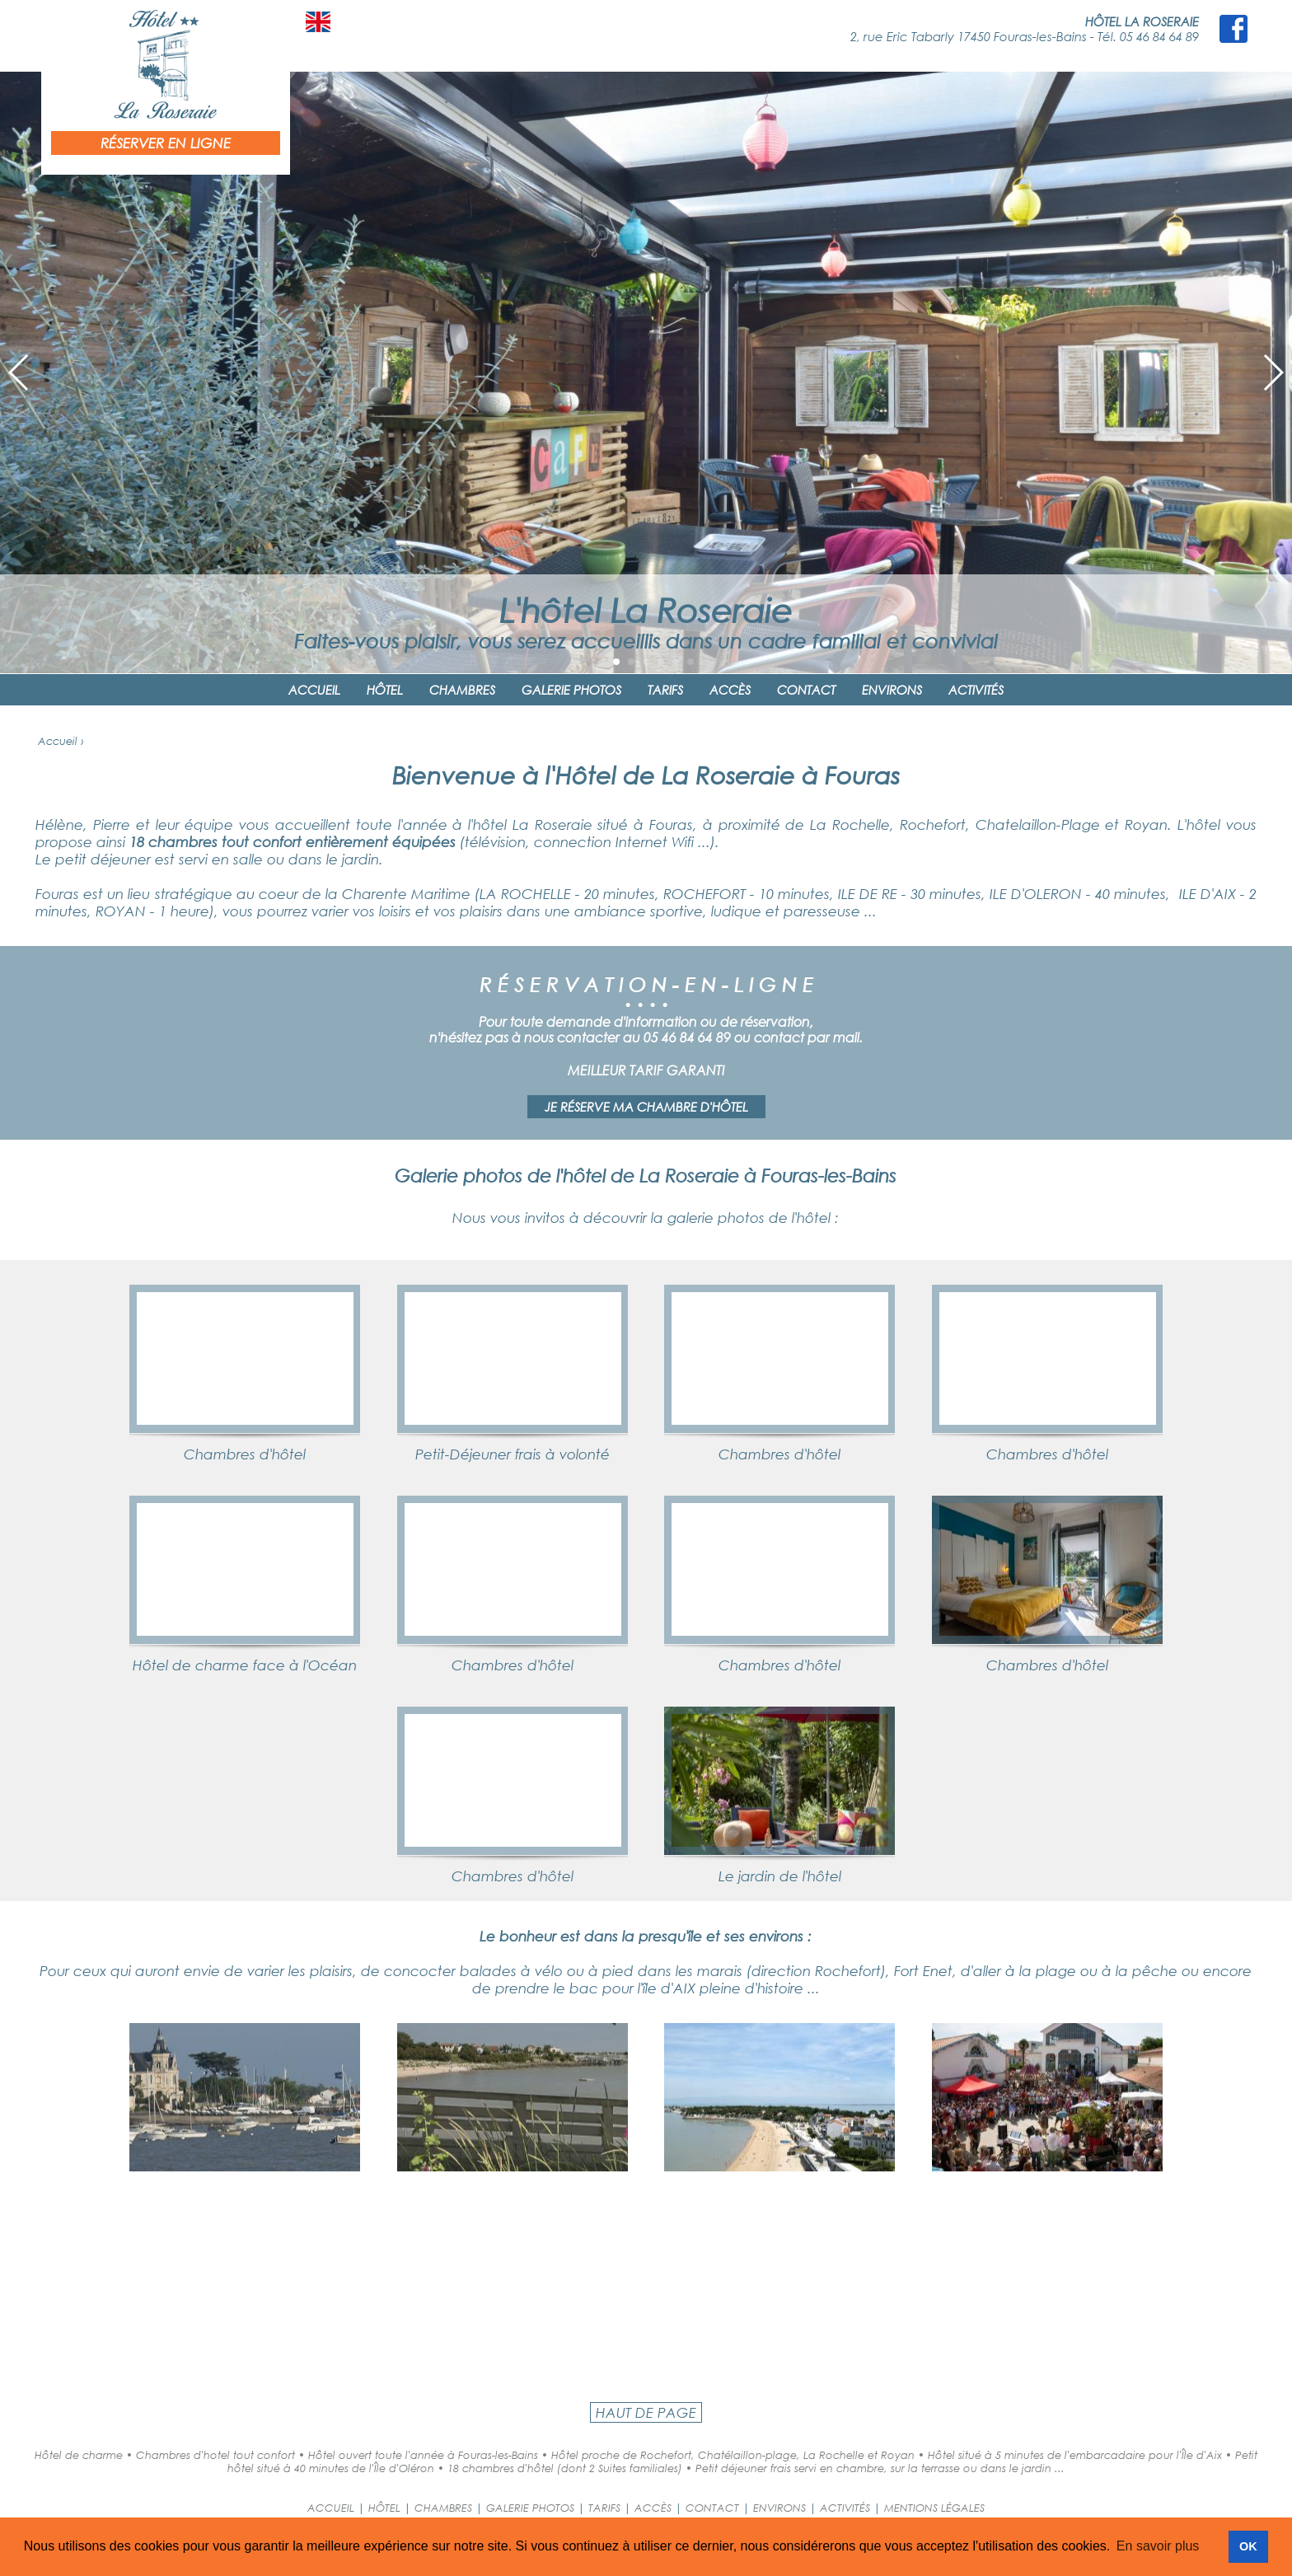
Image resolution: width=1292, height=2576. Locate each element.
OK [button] (1248, 2546)
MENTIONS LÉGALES (934, 2507)
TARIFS (665, 689)
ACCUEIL (314, 689)
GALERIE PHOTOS (571, 689)
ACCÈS (730, 689)
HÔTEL (385, 689)
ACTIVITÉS (976, 689)
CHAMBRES (462, 689)
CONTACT (806, 689)
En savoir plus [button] (1158, 2546)
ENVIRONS (892, 689)
